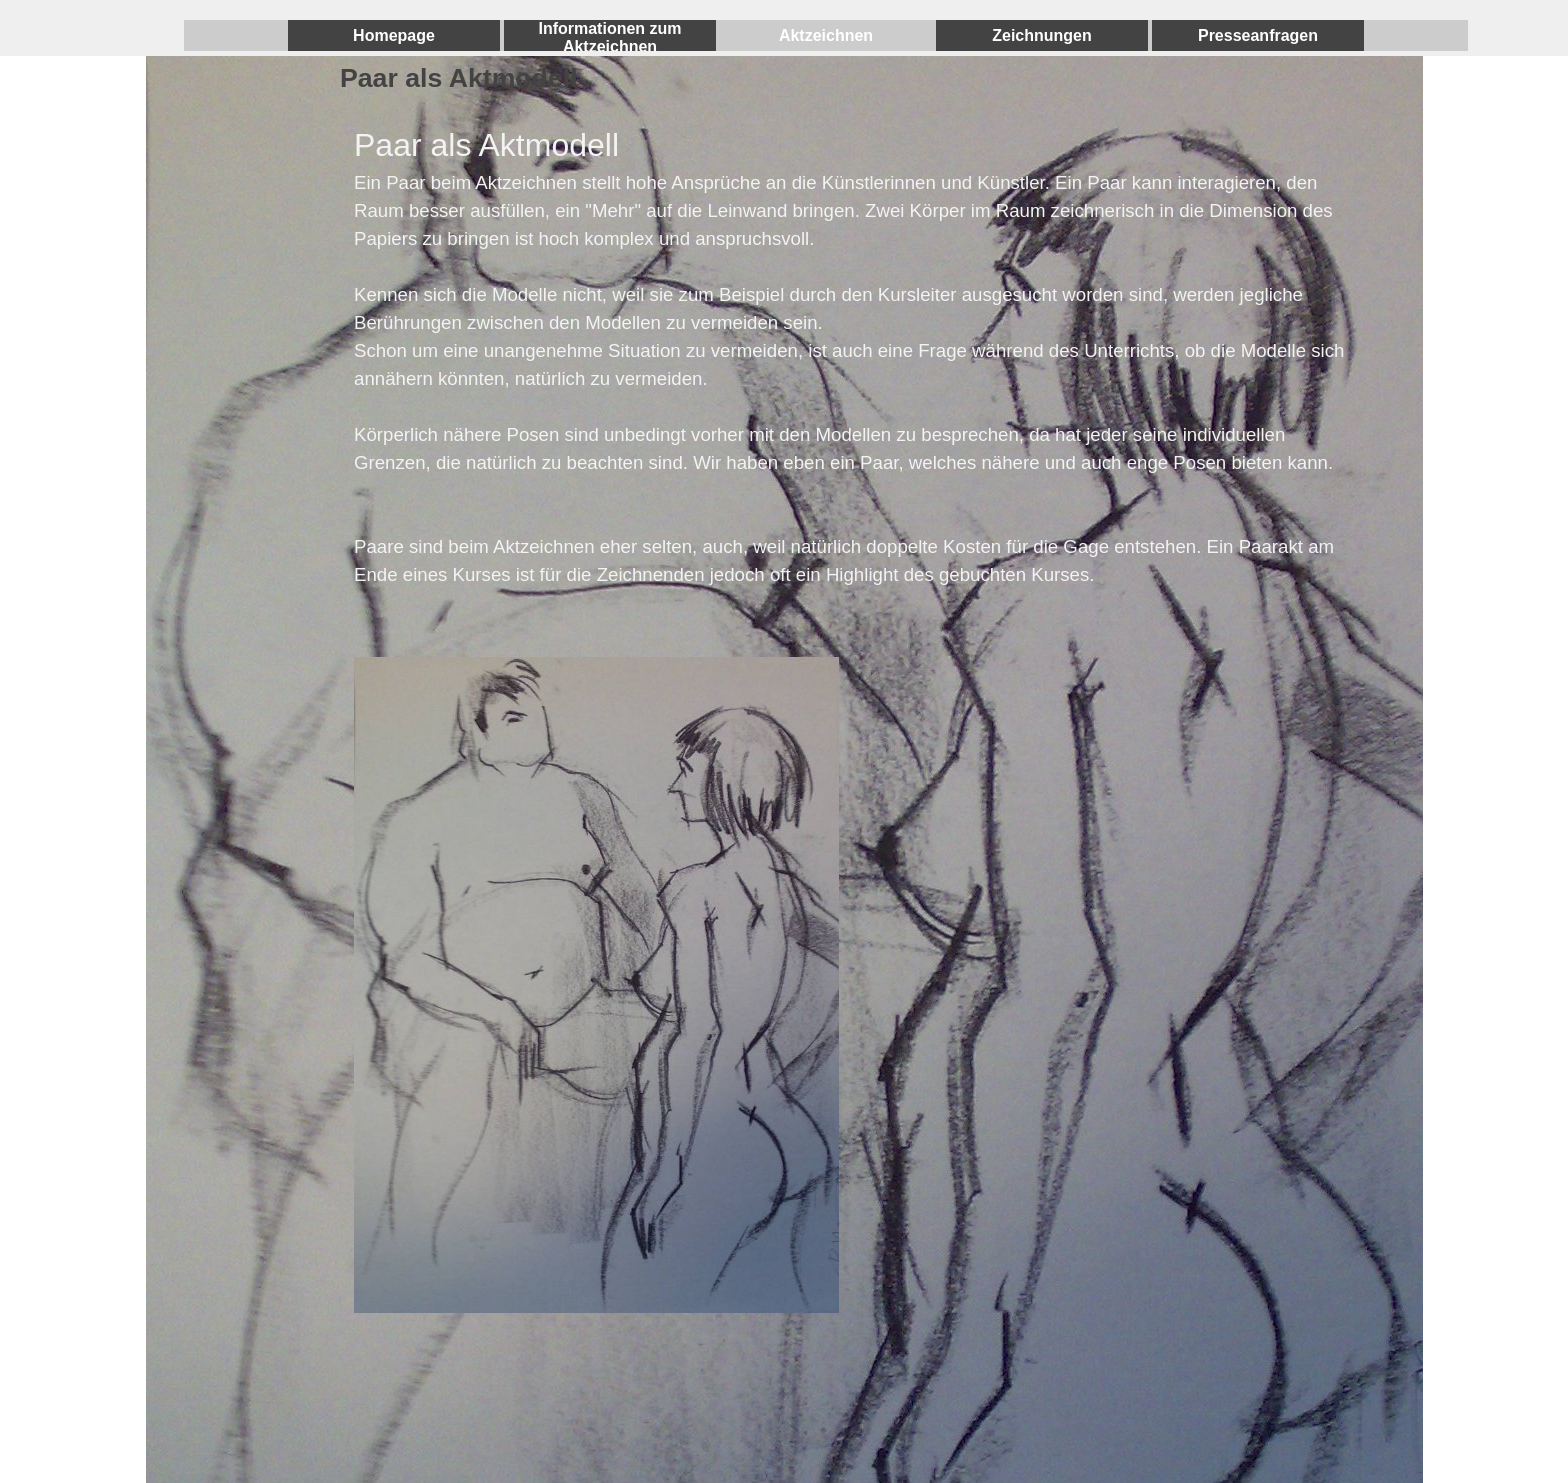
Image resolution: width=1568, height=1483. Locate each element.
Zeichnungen (1042, 35)
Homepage (394, 35)
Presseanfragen (1258, 35)
